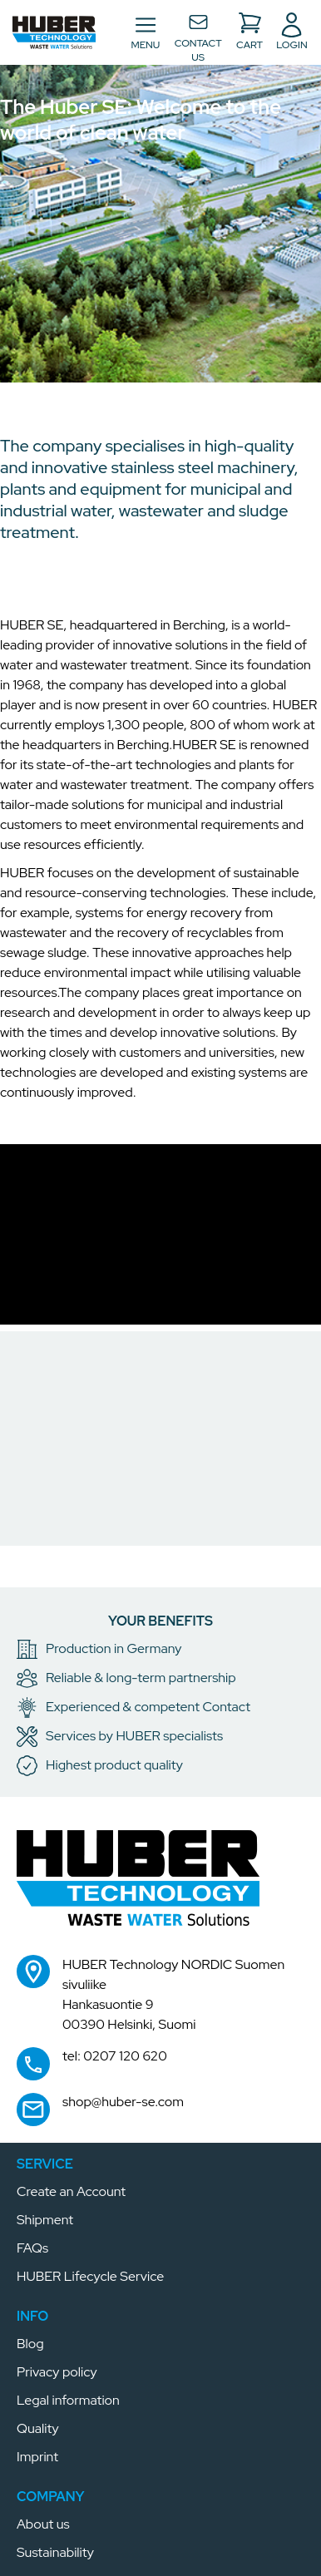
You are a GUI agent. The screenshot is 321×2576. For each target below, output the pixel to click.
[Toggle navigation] (145, 32)
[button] (54, 32)
